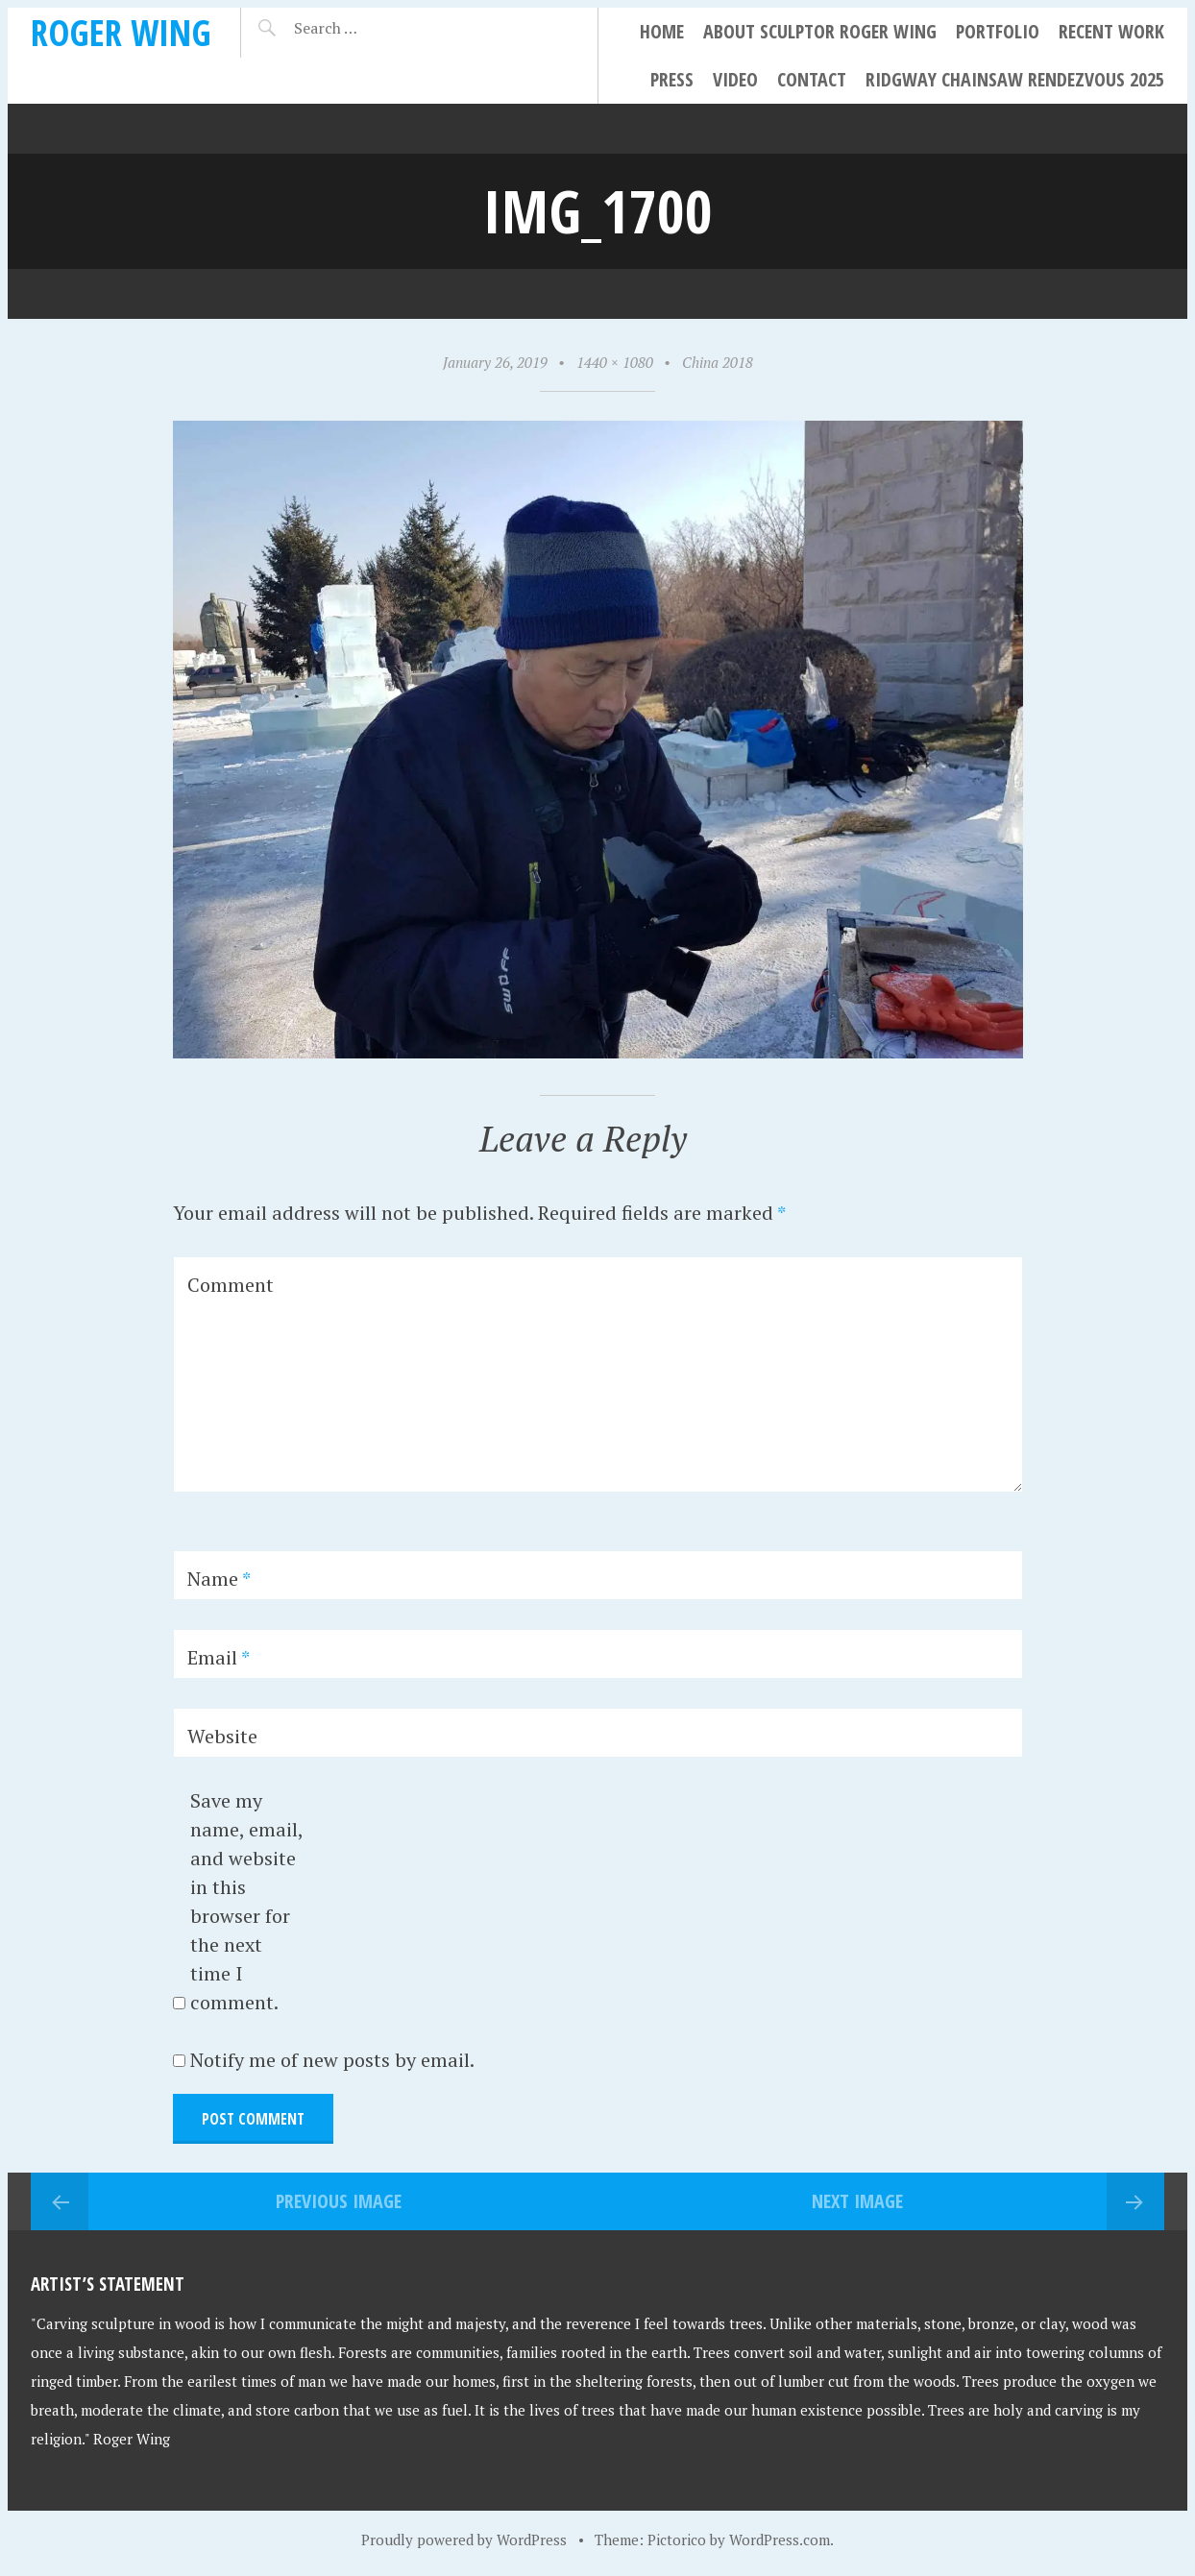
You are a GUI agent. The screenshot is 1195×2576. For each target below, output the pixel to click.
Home (662, 31)
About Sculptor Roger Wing (820, 31)
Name (219, 1579)
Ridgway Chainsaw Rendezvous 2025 (1015, 79)
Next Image (857, 2201)
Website (222, 1736)
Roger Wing (121, 32)
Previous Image (339, 2201)
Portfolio (997, 31)
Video (735, 79)
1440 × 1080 (614, 362)
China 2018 (717, 362)
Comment (230, 1285)
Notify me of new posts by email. (332, 2060)
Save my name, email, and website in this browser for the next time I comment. (246, 1901)
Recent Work (1111, 31)
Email (218, 1657)
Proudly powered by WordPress (464, 2539)
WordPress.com (779, 2539)
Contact (811, 79)
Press (672, 79)
